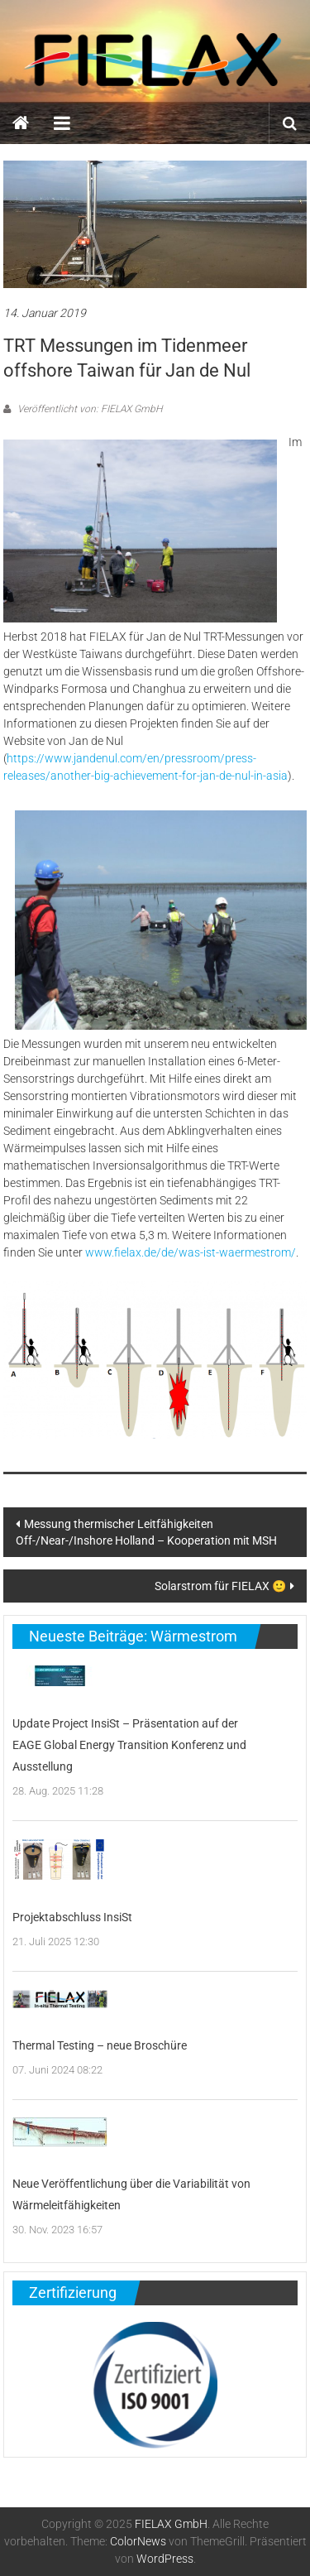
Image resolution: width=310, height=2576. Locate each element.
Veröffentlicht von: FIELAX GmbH (88, 409)
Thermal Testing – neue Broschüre (99, 2045)
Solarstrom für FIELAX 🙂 (220, 1586)
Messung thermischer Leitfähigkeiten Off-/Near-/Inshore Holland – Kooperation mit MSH (146, 1532)
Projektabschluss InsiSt (72, 1917)
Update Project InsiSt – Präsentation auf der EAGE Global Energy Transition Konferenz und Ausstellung (129, 1745)
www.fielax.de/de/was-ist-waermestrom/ (190, 1252)
